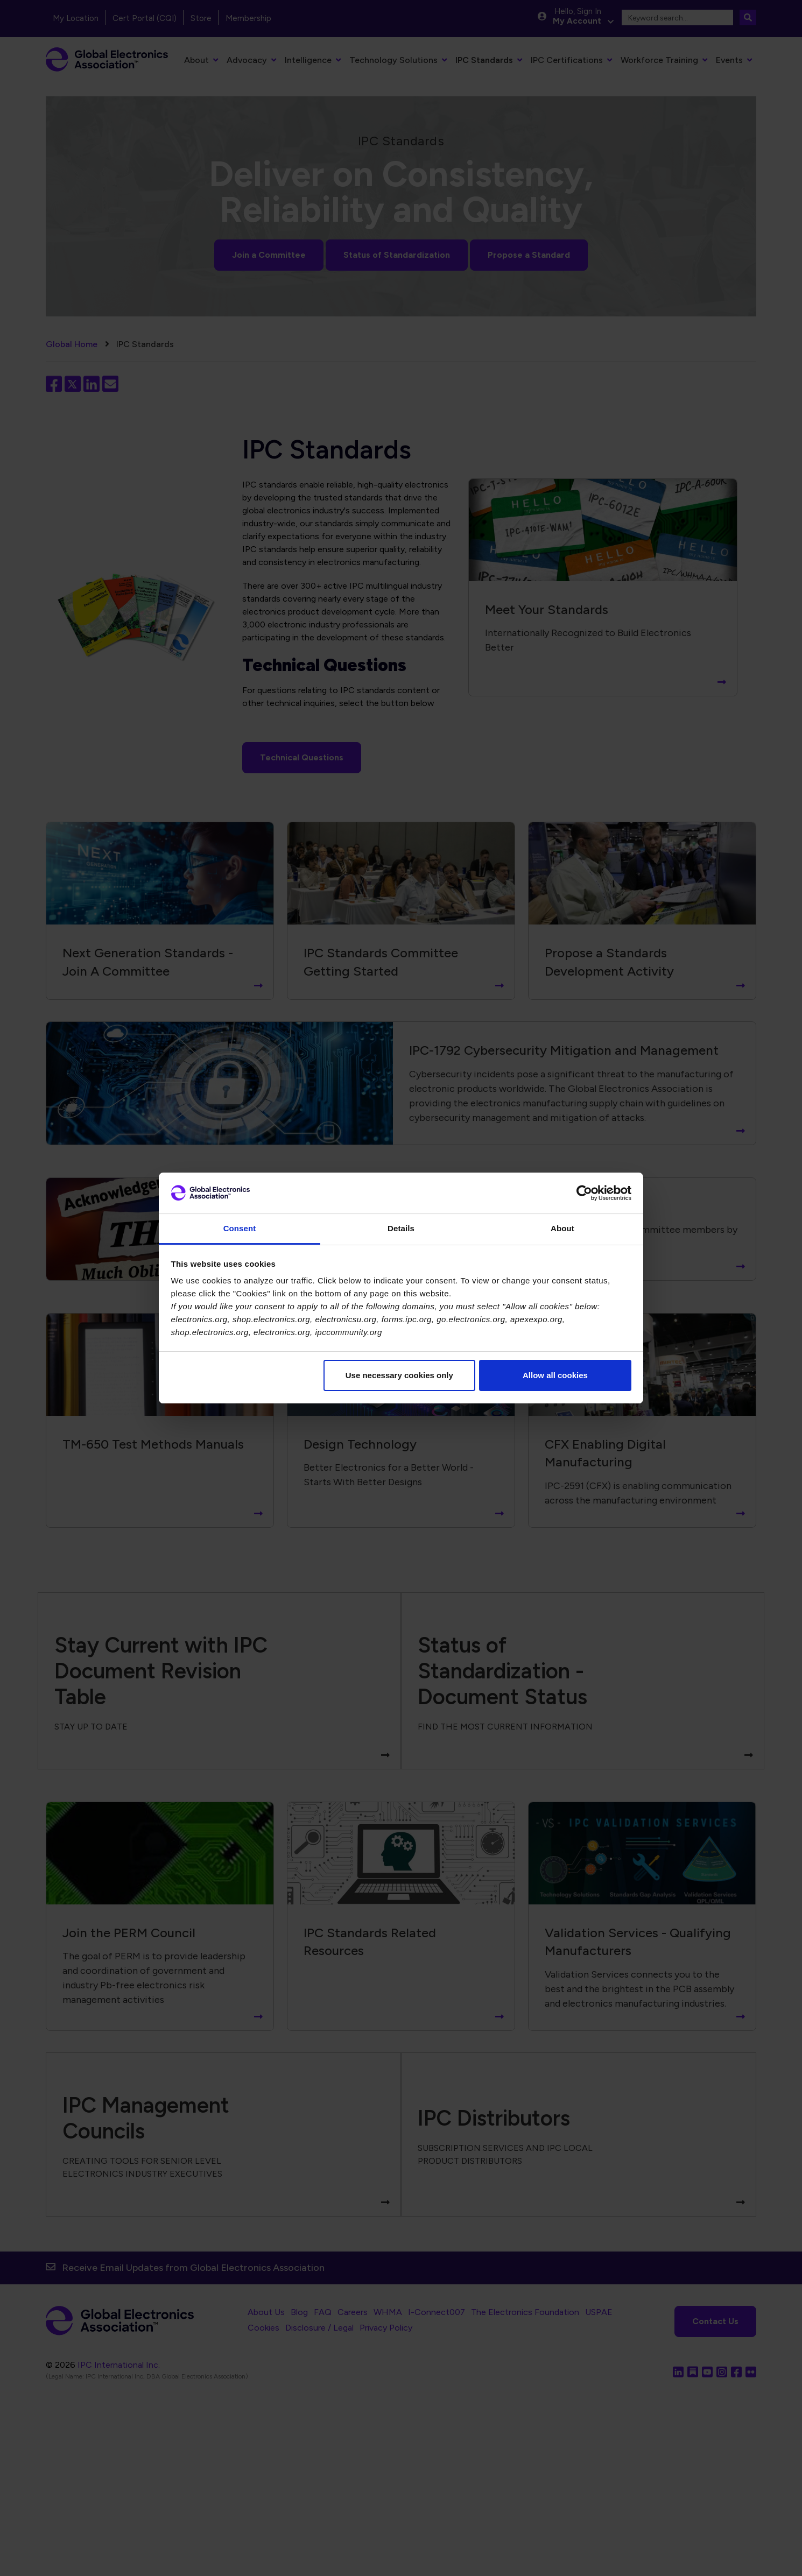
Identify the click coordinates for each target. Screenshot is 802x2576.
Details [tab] (401, 1228)
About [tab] (562, 1228)
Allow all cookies (555, 1375)
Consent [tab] (239, 1228)
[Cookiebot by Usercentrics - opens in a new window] (584, 1193)
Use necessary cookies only (399, 1375)
